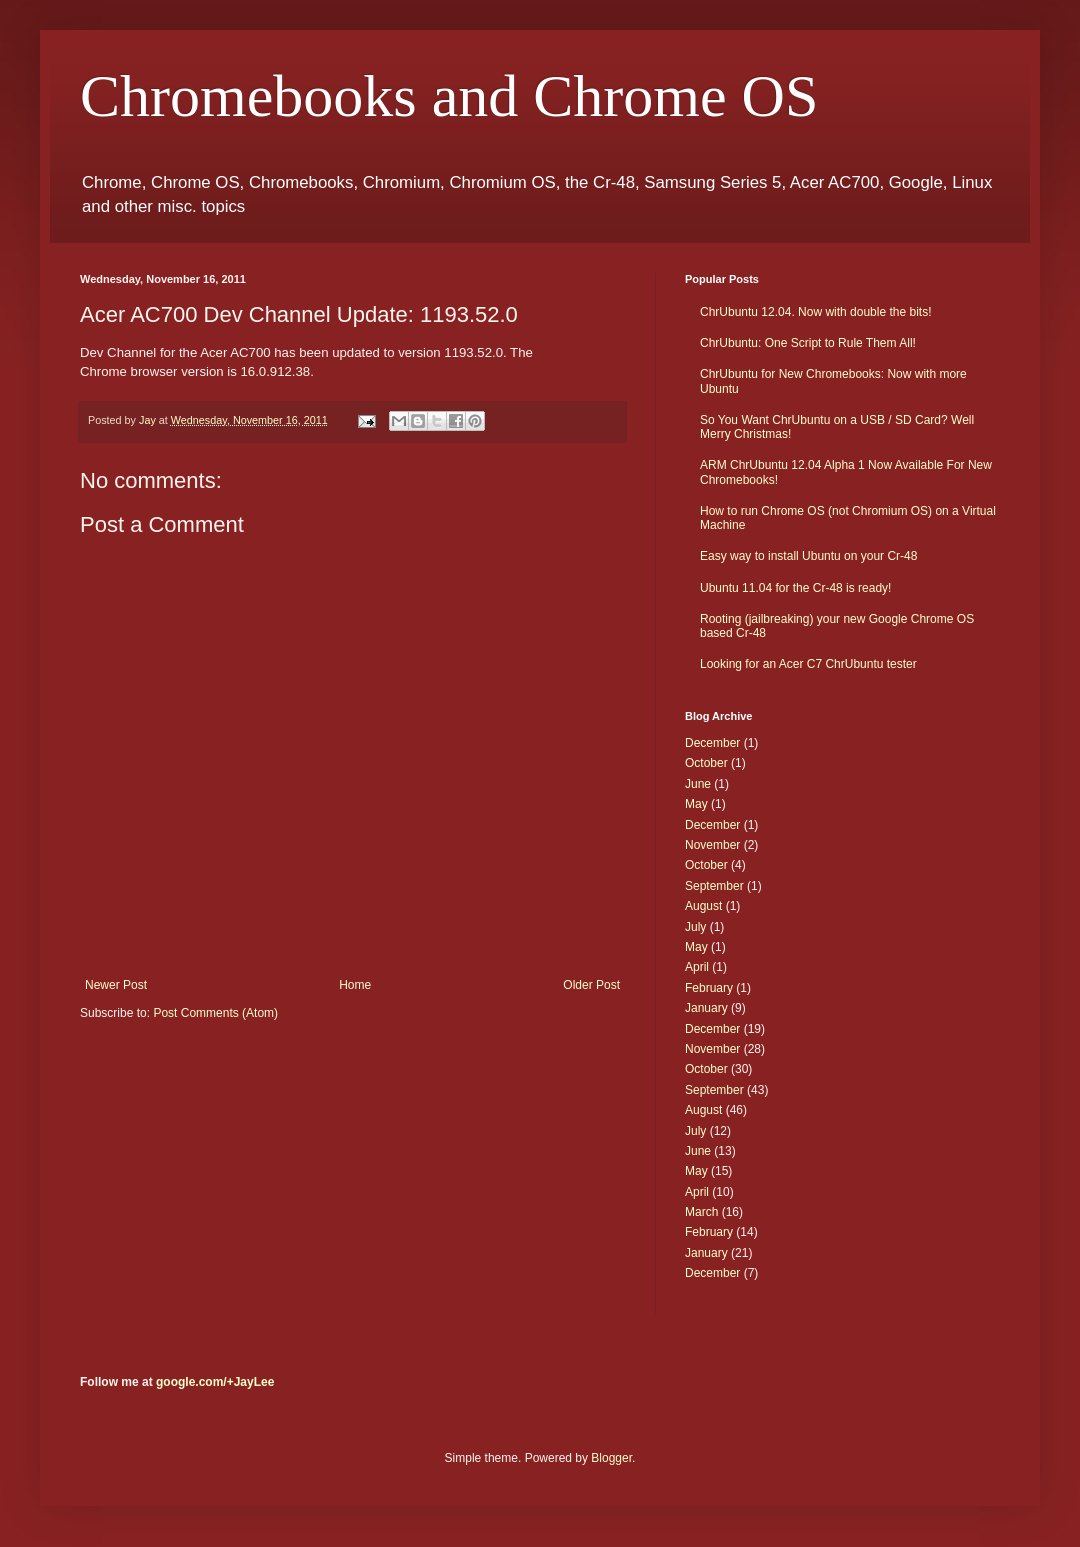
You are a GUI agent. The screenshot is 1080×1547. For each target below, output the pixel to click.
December (712, 743)
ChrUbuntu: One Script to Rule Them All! (808, 343)
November (712, 845)
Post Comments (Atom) (215, 1013)
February (709, 988)
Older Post (591, 985)
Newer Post (116, 985)
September (714, 886)
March (701, 1212)
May (696, 804)
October (706, 763)
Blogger (611, 1458)
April (697, 967)
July (695, 927)
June (698, 784)
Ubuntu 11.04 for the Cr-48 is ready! (795, 588)
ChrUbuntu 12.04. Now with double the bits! (815, 312)
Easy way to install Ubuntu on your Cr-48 (808, 556)
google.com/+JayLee (215, 1382)
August (703, 906)
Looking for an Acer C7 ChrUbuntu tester (808, 664)
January (706, 1008)
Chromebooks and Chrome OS (449, 96)
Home (355, 985)
